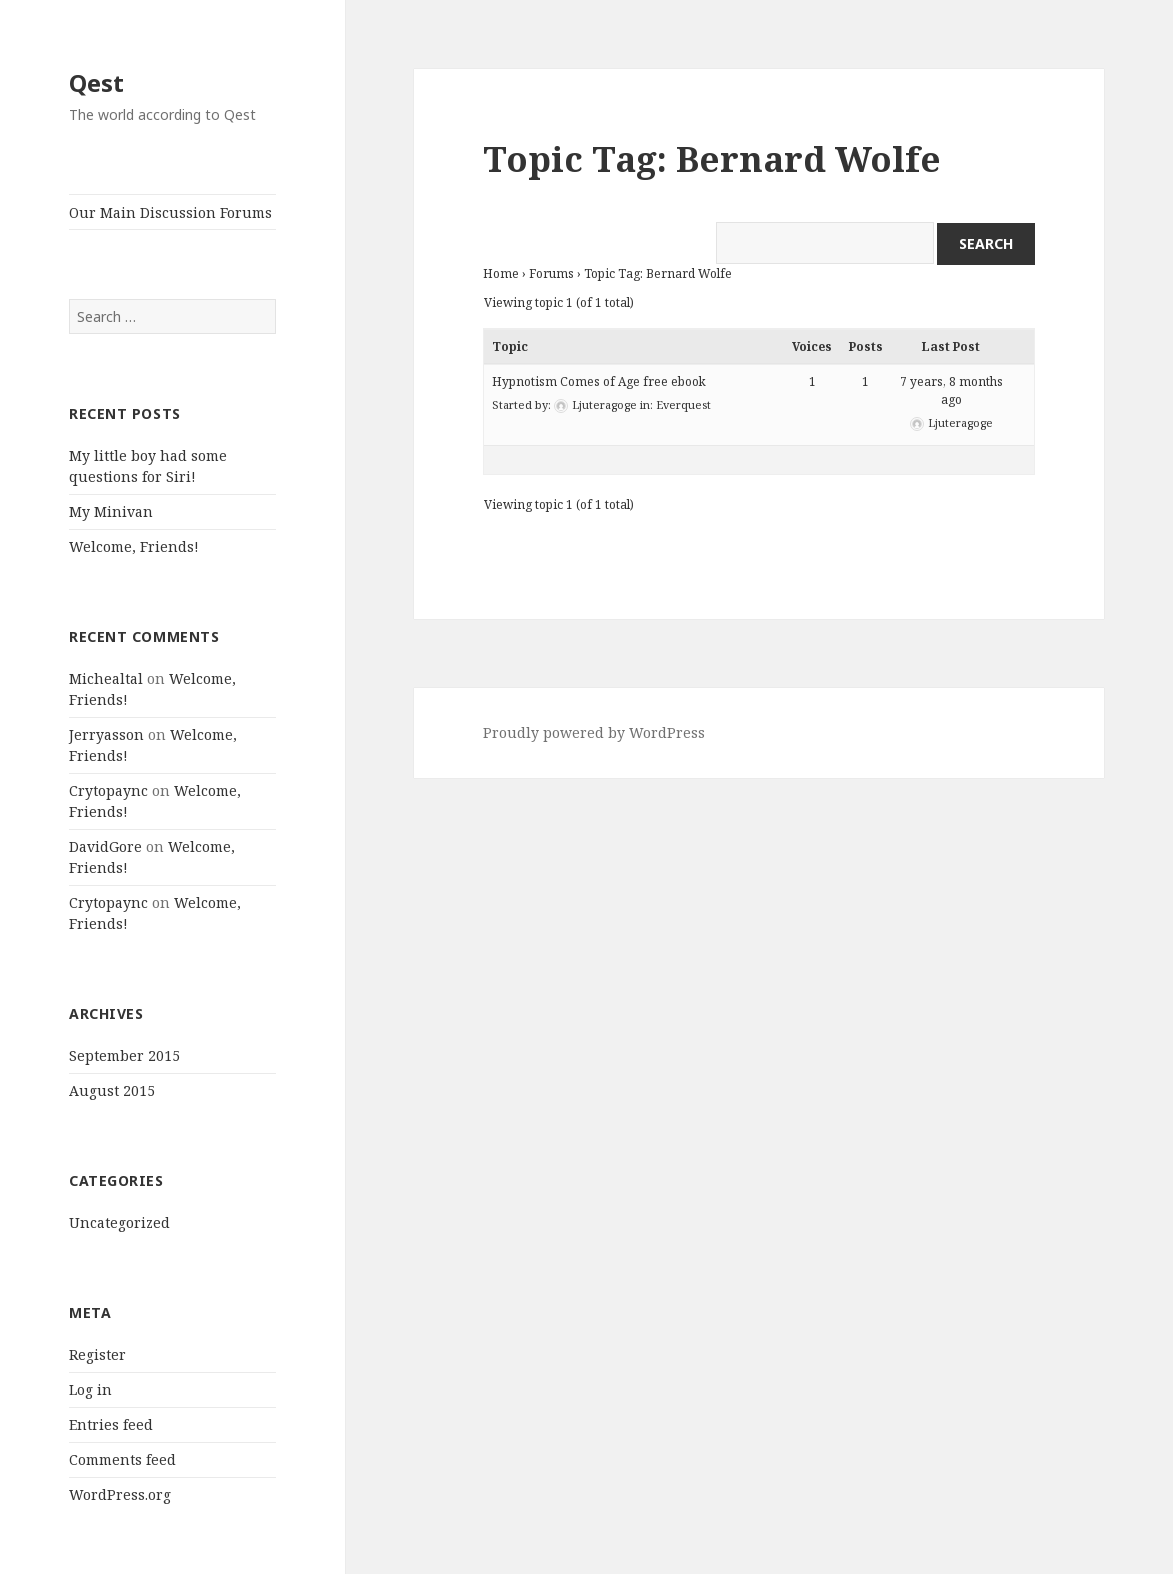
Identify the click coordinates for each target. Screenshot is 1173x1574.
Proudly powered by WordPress (594, 732)
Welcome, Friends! (134, 546)
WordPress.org (120, 1494)
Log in (90, 1389)
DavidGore (105, 846)
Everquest (683, 404)
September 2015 (124, 1055)
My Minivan (111, 511)
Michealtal (106, 678)
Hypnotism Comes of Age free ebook (599, 381)
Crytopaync (108, 790)
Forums (551, 273)
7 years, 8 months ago (951, 390)
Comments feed (122, 1459)
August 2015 (112, 1090)
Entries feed (111, 1424)
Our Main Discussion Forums (170, 212)
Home (501, 273)
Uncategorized (119, 1222)
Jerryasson (106, 734)
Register (97, 1354)
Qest (96, 82)
